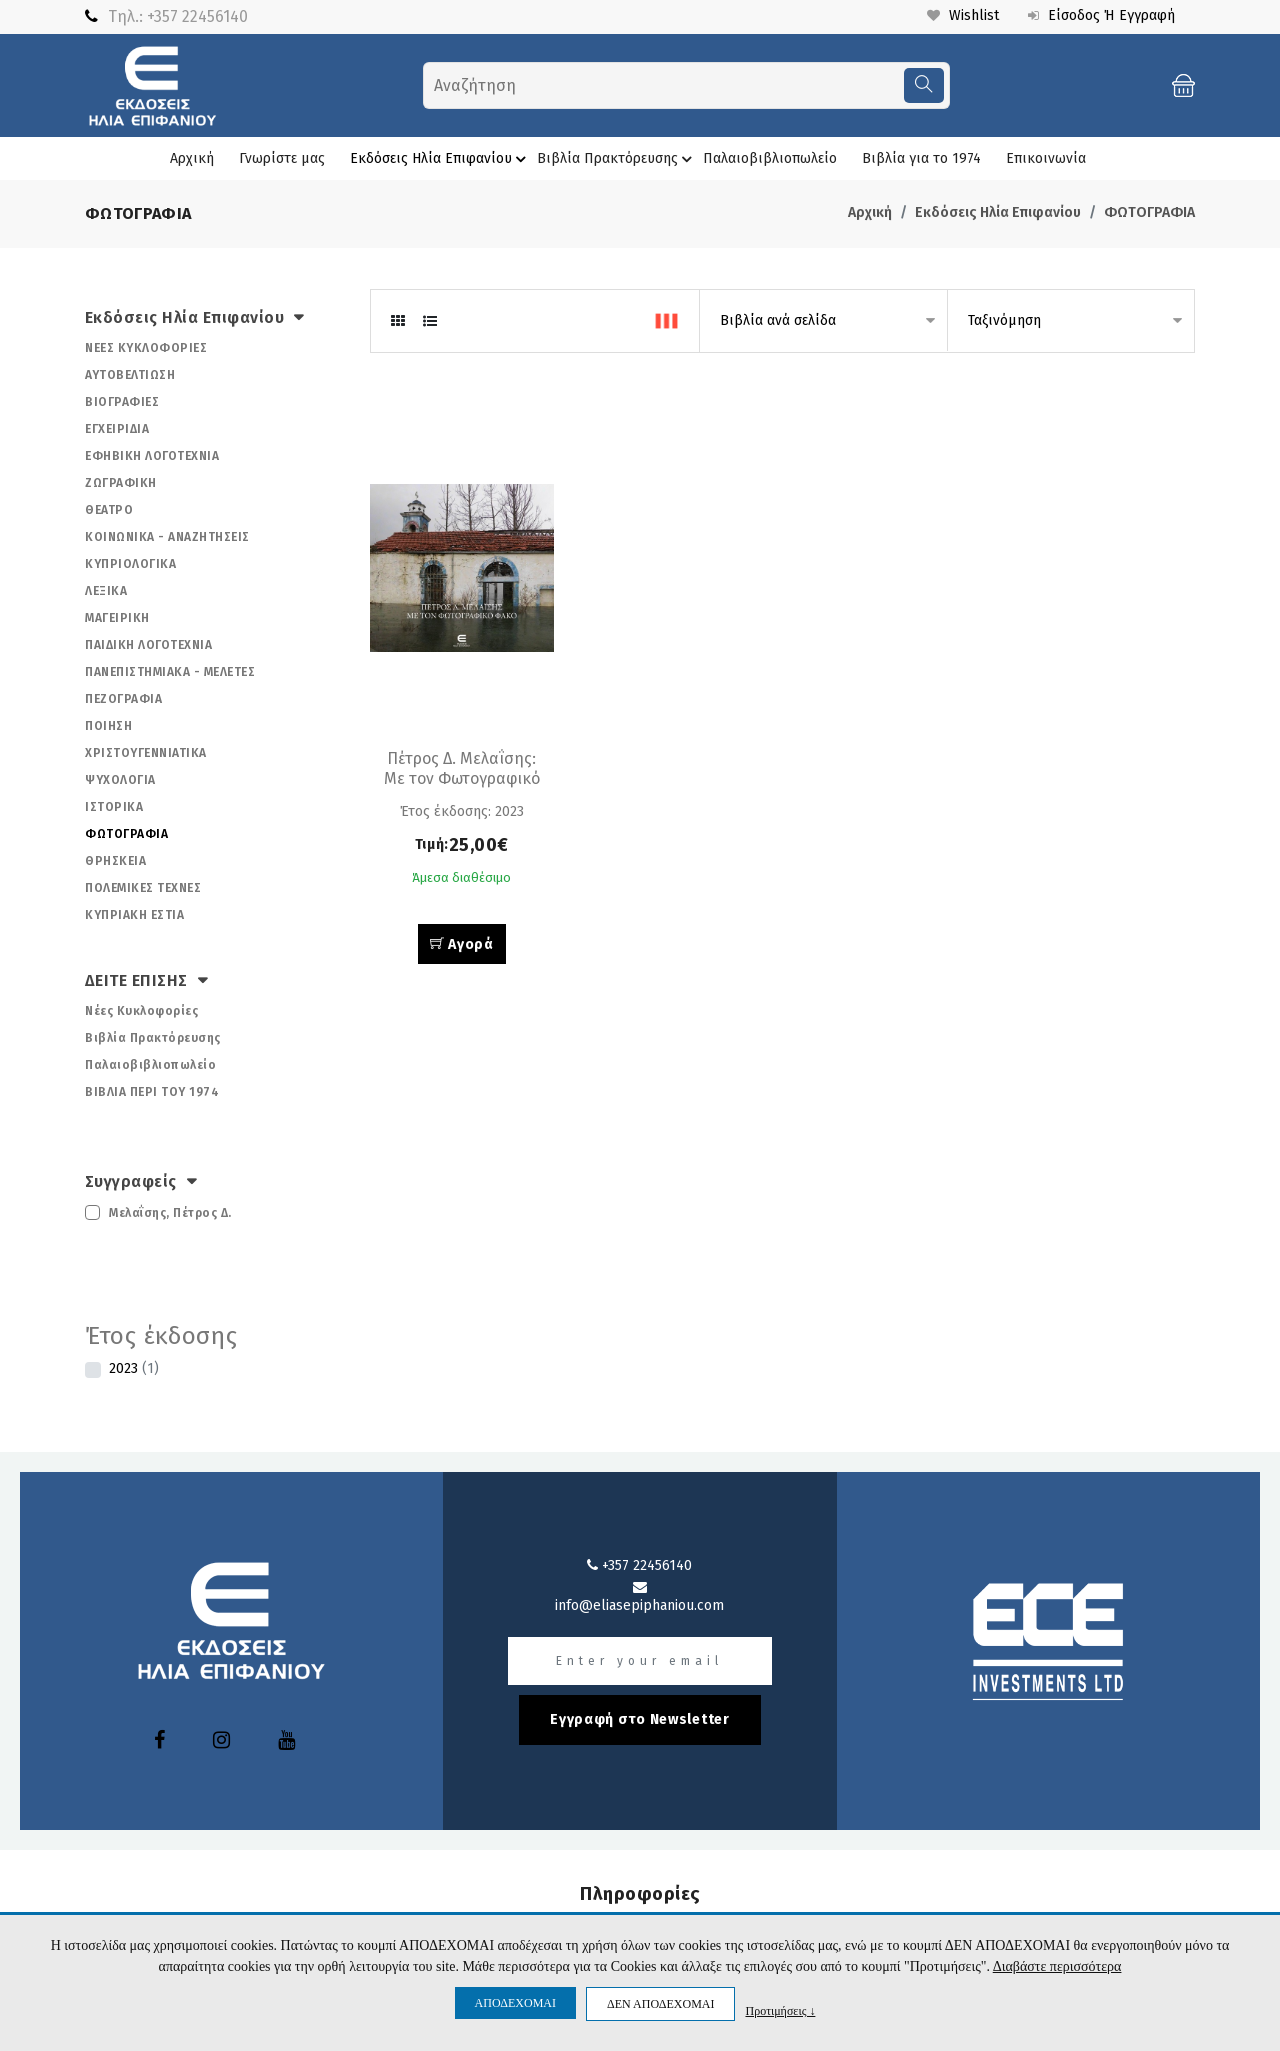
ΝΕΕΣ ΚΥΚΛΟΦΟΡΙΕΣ (146, 348)
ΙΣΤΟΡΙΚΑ (114, 807)
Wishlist (961, 15)
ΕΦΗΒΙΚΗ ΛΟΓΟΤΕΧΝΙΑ (152, 456)
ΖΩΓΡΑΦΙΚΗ (121, 483)
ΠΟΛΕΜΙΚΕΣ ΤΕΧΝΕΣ (143, 888)
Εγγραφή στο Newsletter (639, 1719)
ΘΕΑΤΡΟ (109, 510)
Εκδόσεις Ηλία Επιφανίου (441, 159)
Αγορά (462, 944)
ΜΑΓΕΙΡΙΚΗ (117, 618)
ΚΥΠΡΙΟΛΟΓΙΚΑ (130, 564)
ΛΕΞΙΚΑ (106, 591)
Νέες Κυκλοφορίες (141, 1011)
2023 (134, 1368)
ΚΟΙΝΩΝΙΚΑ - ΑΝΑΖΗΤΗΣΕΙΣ (167, 537)
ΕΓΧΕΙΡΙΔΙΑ (117, 429)
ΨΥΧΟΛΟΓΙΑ (120, 780)
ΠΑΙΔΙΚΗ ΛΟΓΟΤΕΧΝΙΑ (148, 645)
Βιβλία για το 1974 (921, 158)
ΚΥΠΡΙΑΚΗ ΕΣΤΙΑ (134, 915)
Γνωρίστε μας (282, 158)
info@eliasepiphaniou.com (639, 1597)
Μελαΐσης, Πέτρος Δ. (170, 1213)
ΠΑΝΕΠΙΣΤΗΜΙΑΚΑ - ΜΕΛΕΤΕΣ (170, 672)
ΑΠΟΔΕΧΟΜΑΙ (515, 2003)
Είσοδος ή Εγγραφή (1101, 15)
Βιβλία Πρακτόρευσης (617, 159)
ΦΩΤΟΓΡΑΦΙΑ (1149, 212)
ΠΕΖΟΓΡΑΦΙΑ (123, 699)
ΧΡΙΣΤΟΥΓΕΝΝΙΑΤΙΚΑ (146, 753)
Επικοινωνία (1046, 158)
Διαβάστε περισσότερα (1057, 1966)
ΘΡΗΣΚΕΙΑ (115, 861)
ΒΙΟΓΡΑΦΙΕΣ (122, 402)
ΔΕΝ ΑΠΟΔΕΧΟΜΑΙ (660, 2004)
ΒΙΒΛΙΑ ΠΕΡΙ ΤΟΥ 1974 (152, 1092)
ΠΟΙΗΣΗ (108, 726)
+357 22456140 (197, 16)
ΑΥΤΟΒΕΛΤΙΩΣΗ (130, 375)
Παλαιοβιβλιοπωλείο (770, 158)
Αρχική (192, 158)
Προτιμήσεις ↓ (780, 2010)
